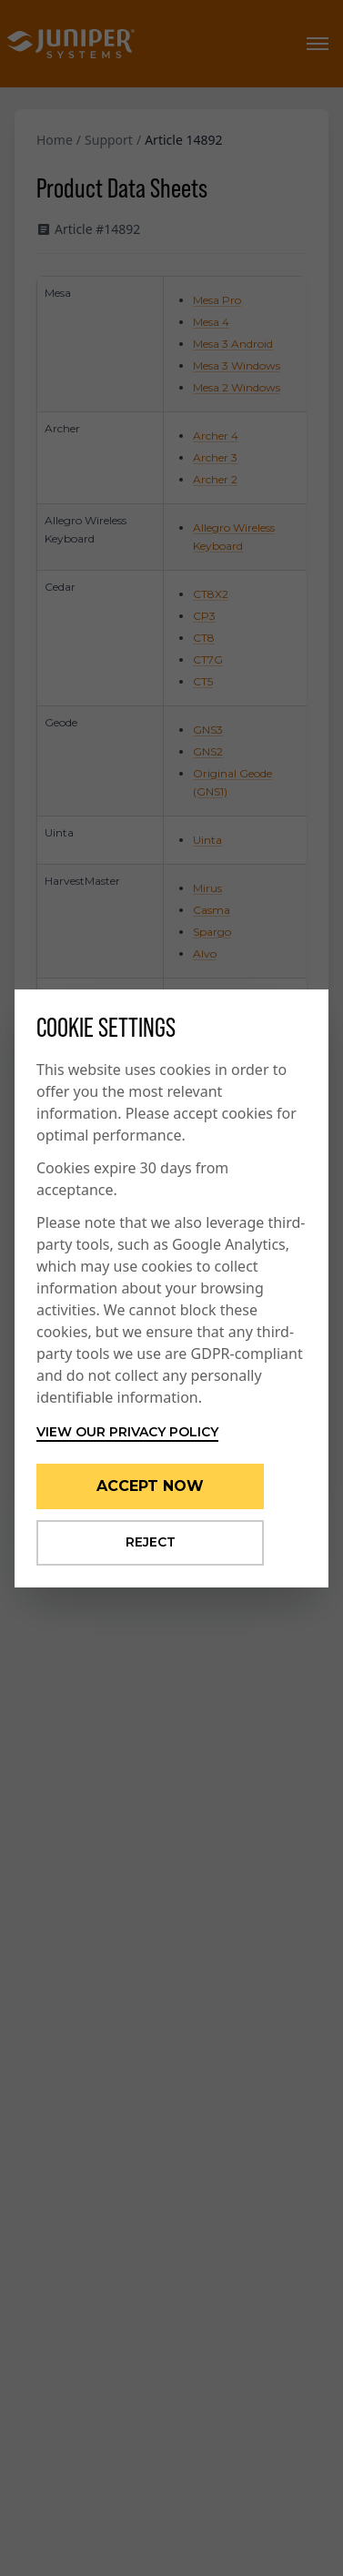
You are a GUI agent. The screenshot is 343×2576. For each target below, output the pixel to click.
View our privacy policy (127, 1432)
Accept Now (150, 1486)
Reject (151, 1542)
